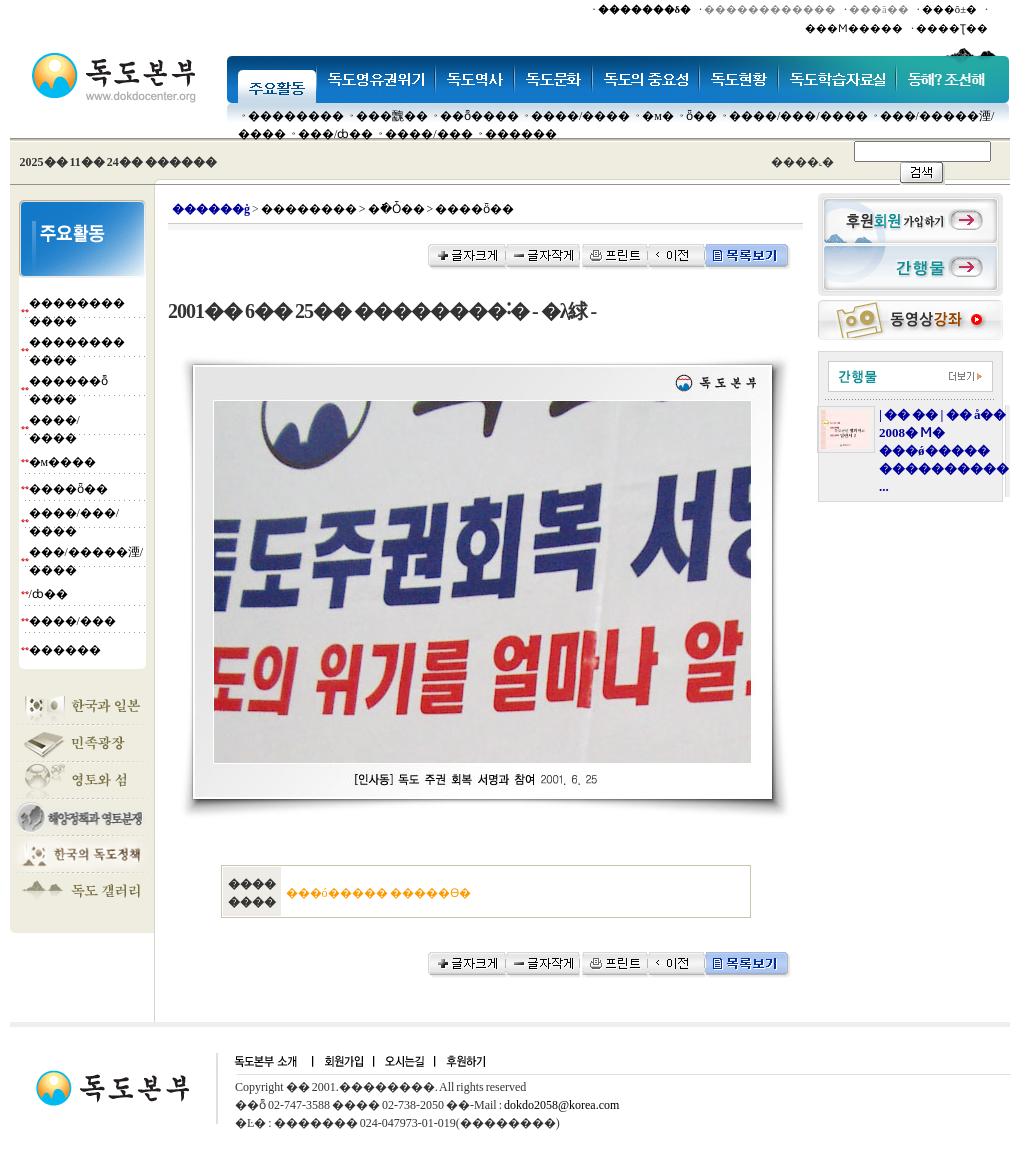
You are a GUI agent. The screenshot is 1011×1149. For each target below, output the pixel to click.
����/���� (580, 116)
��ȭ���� (479, 116)
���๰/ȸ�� (335, 134)
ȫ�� (701, 116)
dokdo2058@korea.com (561, 1105)
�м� (658, 116)
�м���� (63, 462)
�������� (296, 116)
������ (521, 134)
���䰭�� (392, 116)
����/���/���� (798, 116)
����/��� (428, 134)
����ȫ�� (68, 489)
